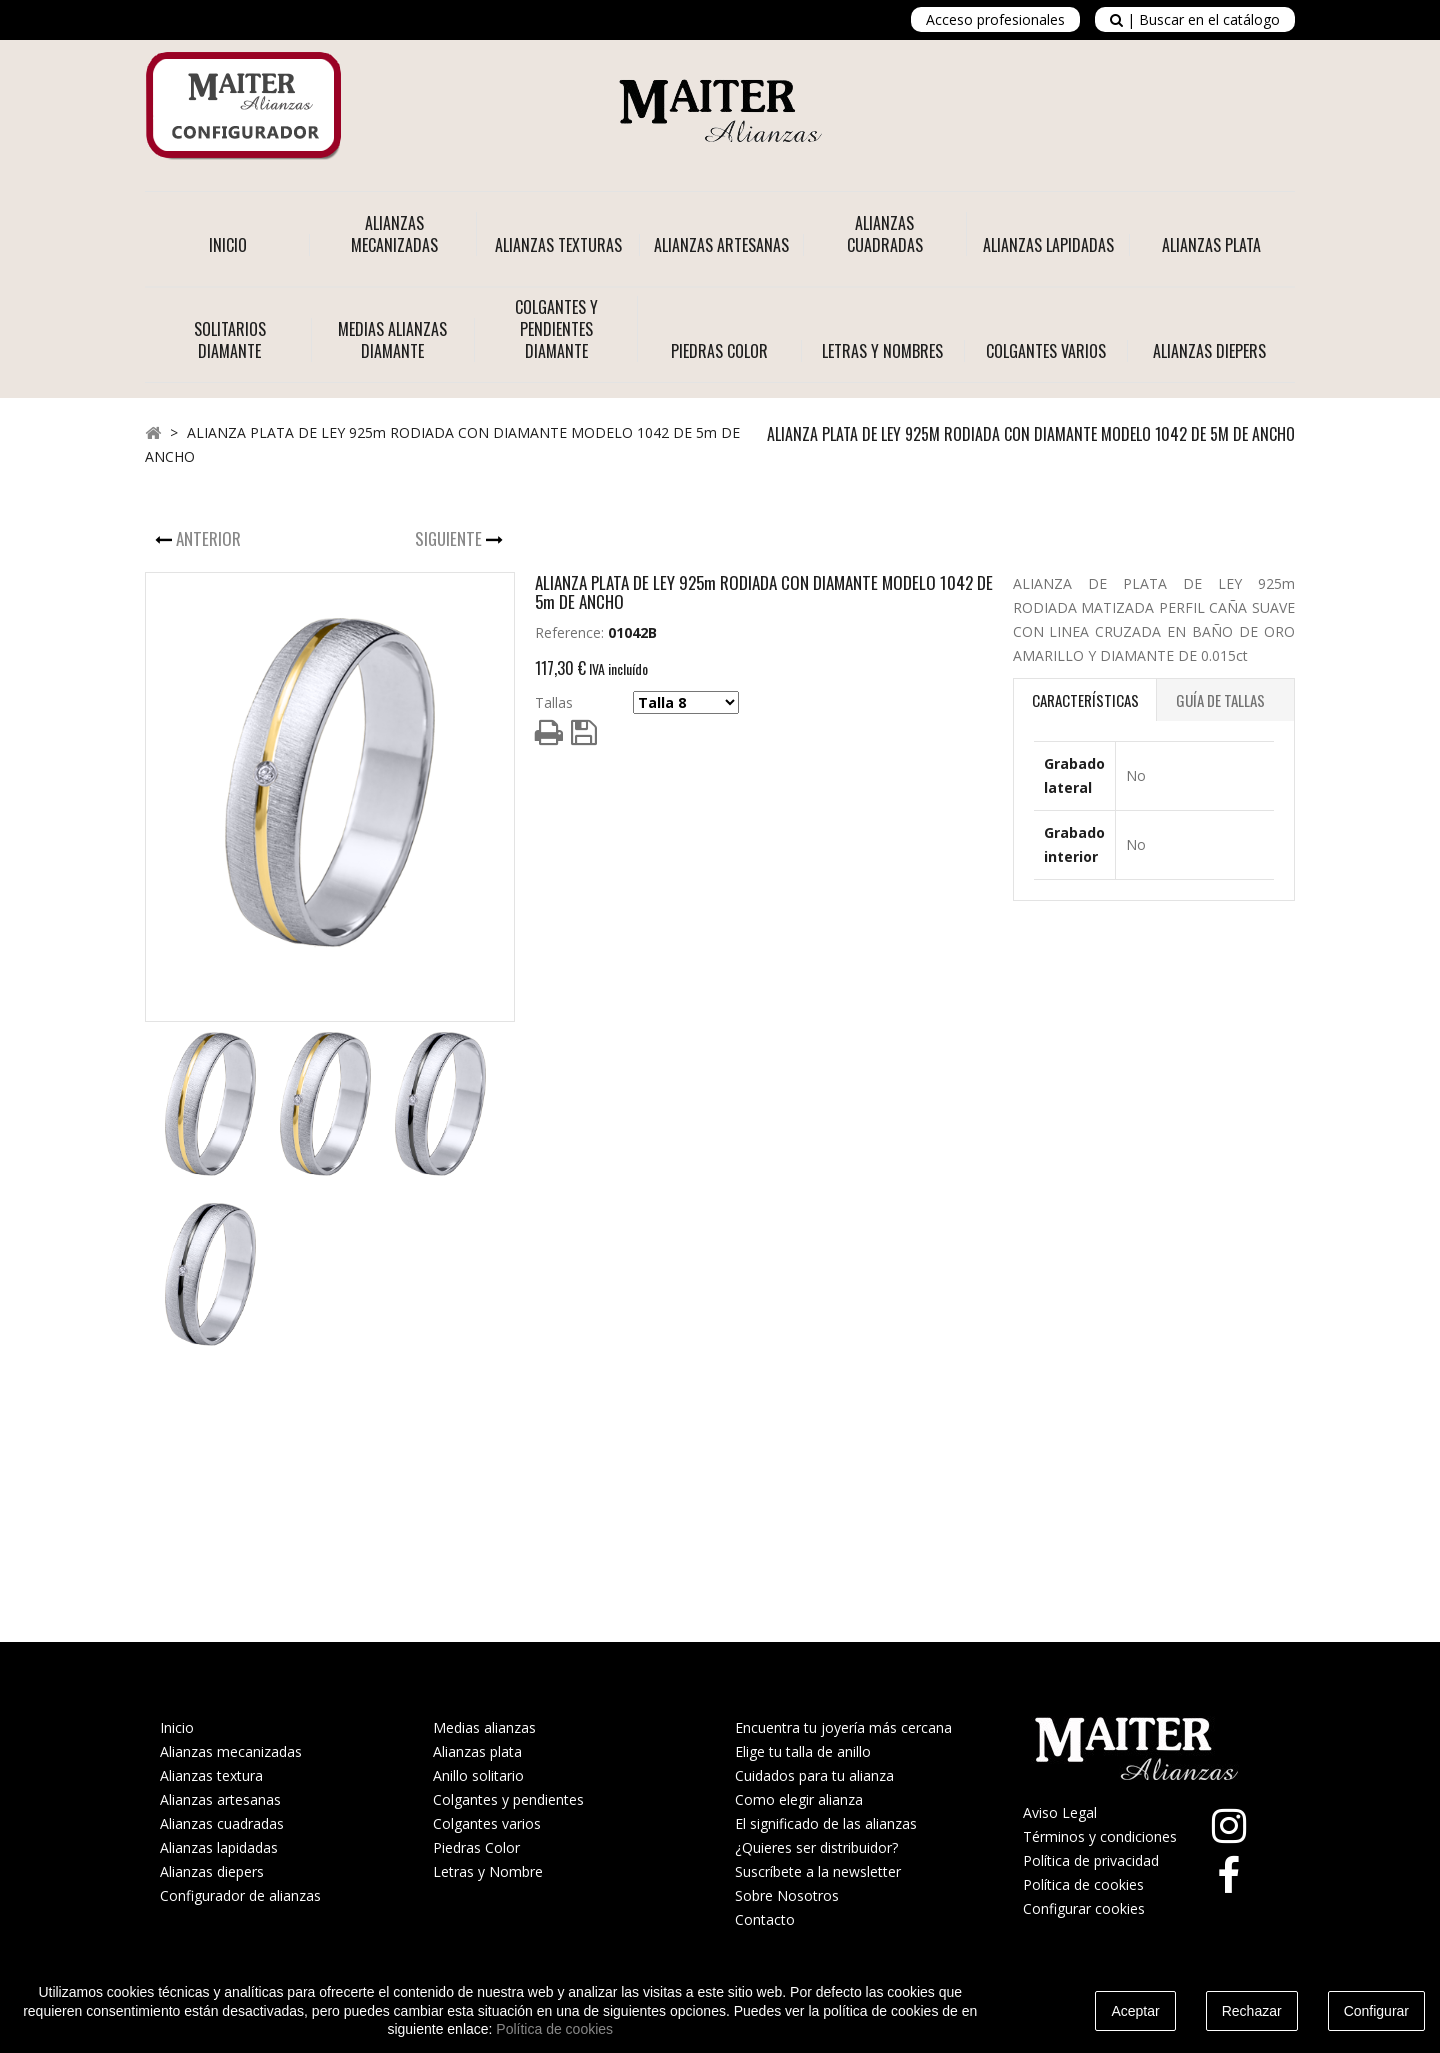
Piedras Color (476, 1847)
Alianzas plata (477, 1751)
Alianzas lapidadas (219, 1847)
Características (1085, 700)
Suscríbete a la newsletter (818, 1871)
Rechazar (1252, 2011)
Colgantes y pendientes (508, 1799)
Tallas (554, 702)
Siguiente (450, 538)
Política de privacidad (1091, 1860)
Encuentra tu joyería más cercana (843, 1727)
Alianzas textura (211, 1775)
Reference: (569, 632)
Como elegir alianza (799, 1799)
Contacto (765, 1919)
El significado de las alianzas (826, 1823)
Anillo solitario (478, 1775)
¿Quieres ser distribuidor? (816, 1847)
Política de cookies (1083, 1884)
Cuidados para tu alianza (814, 1775)
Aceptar (1135, 2011)
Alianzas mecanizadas (231, 1751)
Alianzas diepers (212, 1871)
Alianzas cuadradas (222, 1823)
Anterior (210, 538)
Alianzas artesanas (220, 1799)
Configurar (1376, 2011)
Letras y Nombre (488, 1871)
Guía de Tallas (1220, 700)
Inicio (228, 245)
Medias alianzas (484, 1727)
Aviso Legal (1060, 1812)
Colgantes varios (487, 1823)
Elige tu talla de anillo (803, 1751)
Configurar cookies (1084, 1908)
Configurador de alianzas (240, 1895)
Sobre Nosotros (787, 1895)
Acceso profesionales (995, 19)
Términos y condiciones (1100, 1836)
